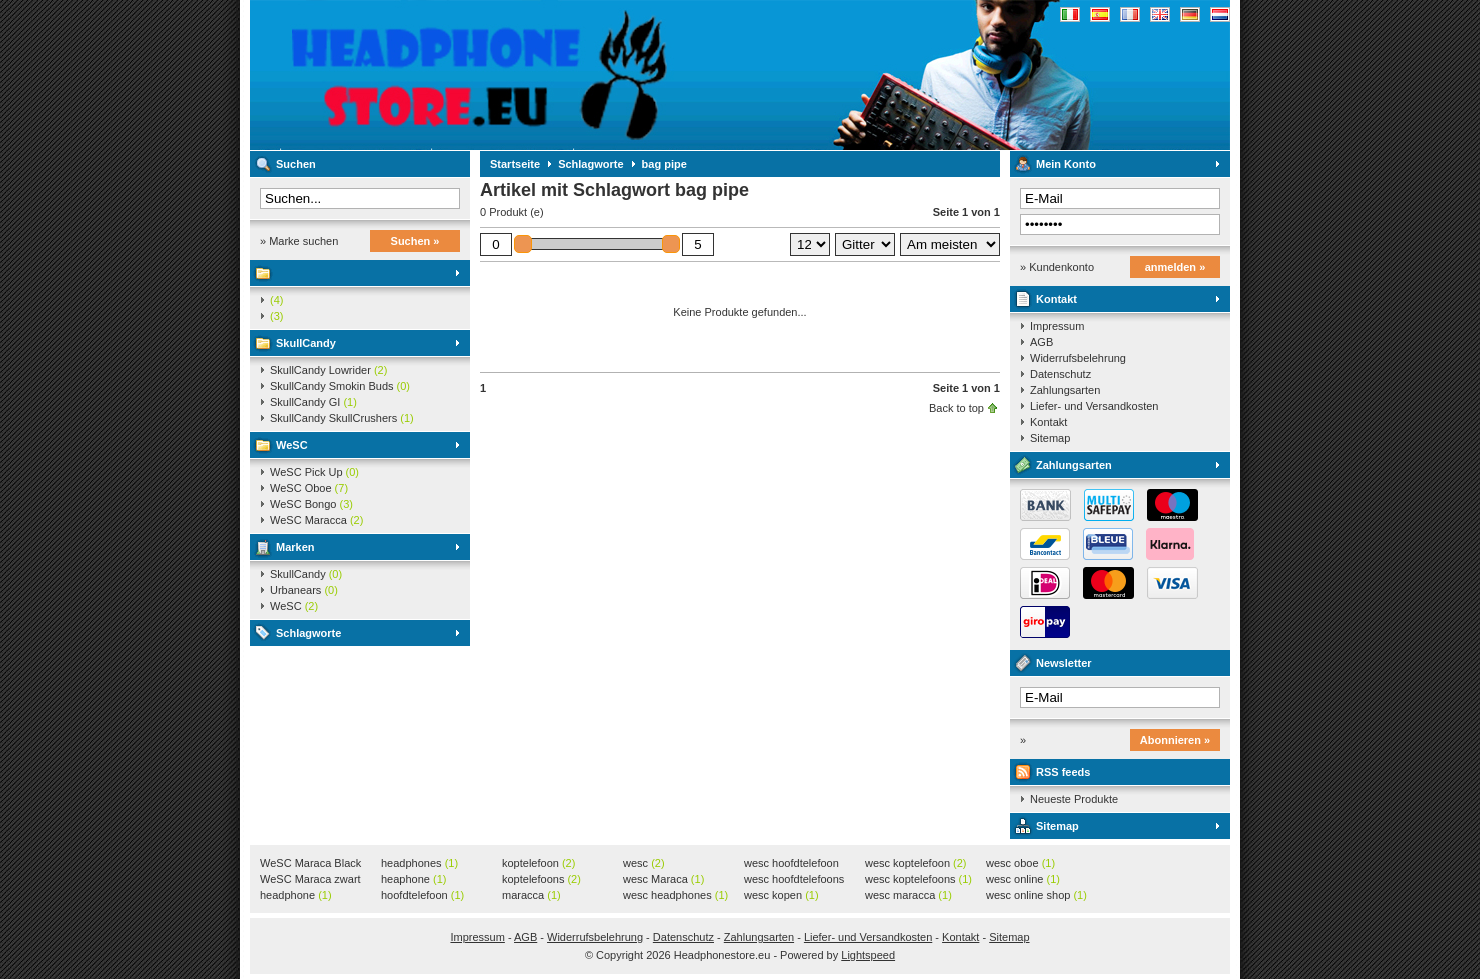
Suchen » (415, 241)
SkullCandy (306, 343)
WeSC (292, 445)
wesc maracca (908, 895)
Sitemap (1050, 438)
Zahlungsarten (1065, 390)
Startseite (515, 164)
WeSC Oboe (309, 488)
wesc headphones (675, 895)
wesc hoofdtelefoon (791, 864)
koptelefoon (538, 863)
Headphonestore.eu (515, 75)
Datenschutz (1060, 374)
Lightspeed (868, 955)
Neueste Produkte (1074, 799)
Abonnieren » (1175, 740)
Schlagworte (308, 633)
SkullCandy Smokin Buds (340, 386)
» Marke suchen (299, 241)
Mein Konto (1066, 164)
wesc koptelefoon (916, 863)
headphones (419, 863)
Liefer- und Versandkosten (1094, 406)
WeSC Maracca (316, 520)
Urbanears (304, 590)
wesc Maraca (663, 879)
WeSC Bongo (311, 504)
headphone (296, 895)
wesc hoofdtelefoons (794, 880)
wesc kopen (781, 895)
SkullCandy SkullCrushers (342, 418)
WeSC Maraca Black (310, 864)
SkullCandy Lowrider (328, 370)
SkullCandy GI (313, 402)
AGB (1041, 342)
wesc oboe (1020, 863)
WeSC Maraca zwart (310, 880)
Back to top (956, 408)
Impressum (1057, 326)
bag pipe (664, 164)
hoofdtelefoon (422, 895)
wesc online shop (1036, 895)
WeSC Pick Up (314, 472)
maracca (531, 895)
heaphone (413, 879)
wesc (644, 863)
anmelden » (1175, 267)
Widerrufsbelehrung (1078, 358)
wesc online (1023, 879)
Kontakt (1056, 299)
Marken (295, 547)
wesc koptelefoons (918, 879)
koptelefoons (541, 879)
